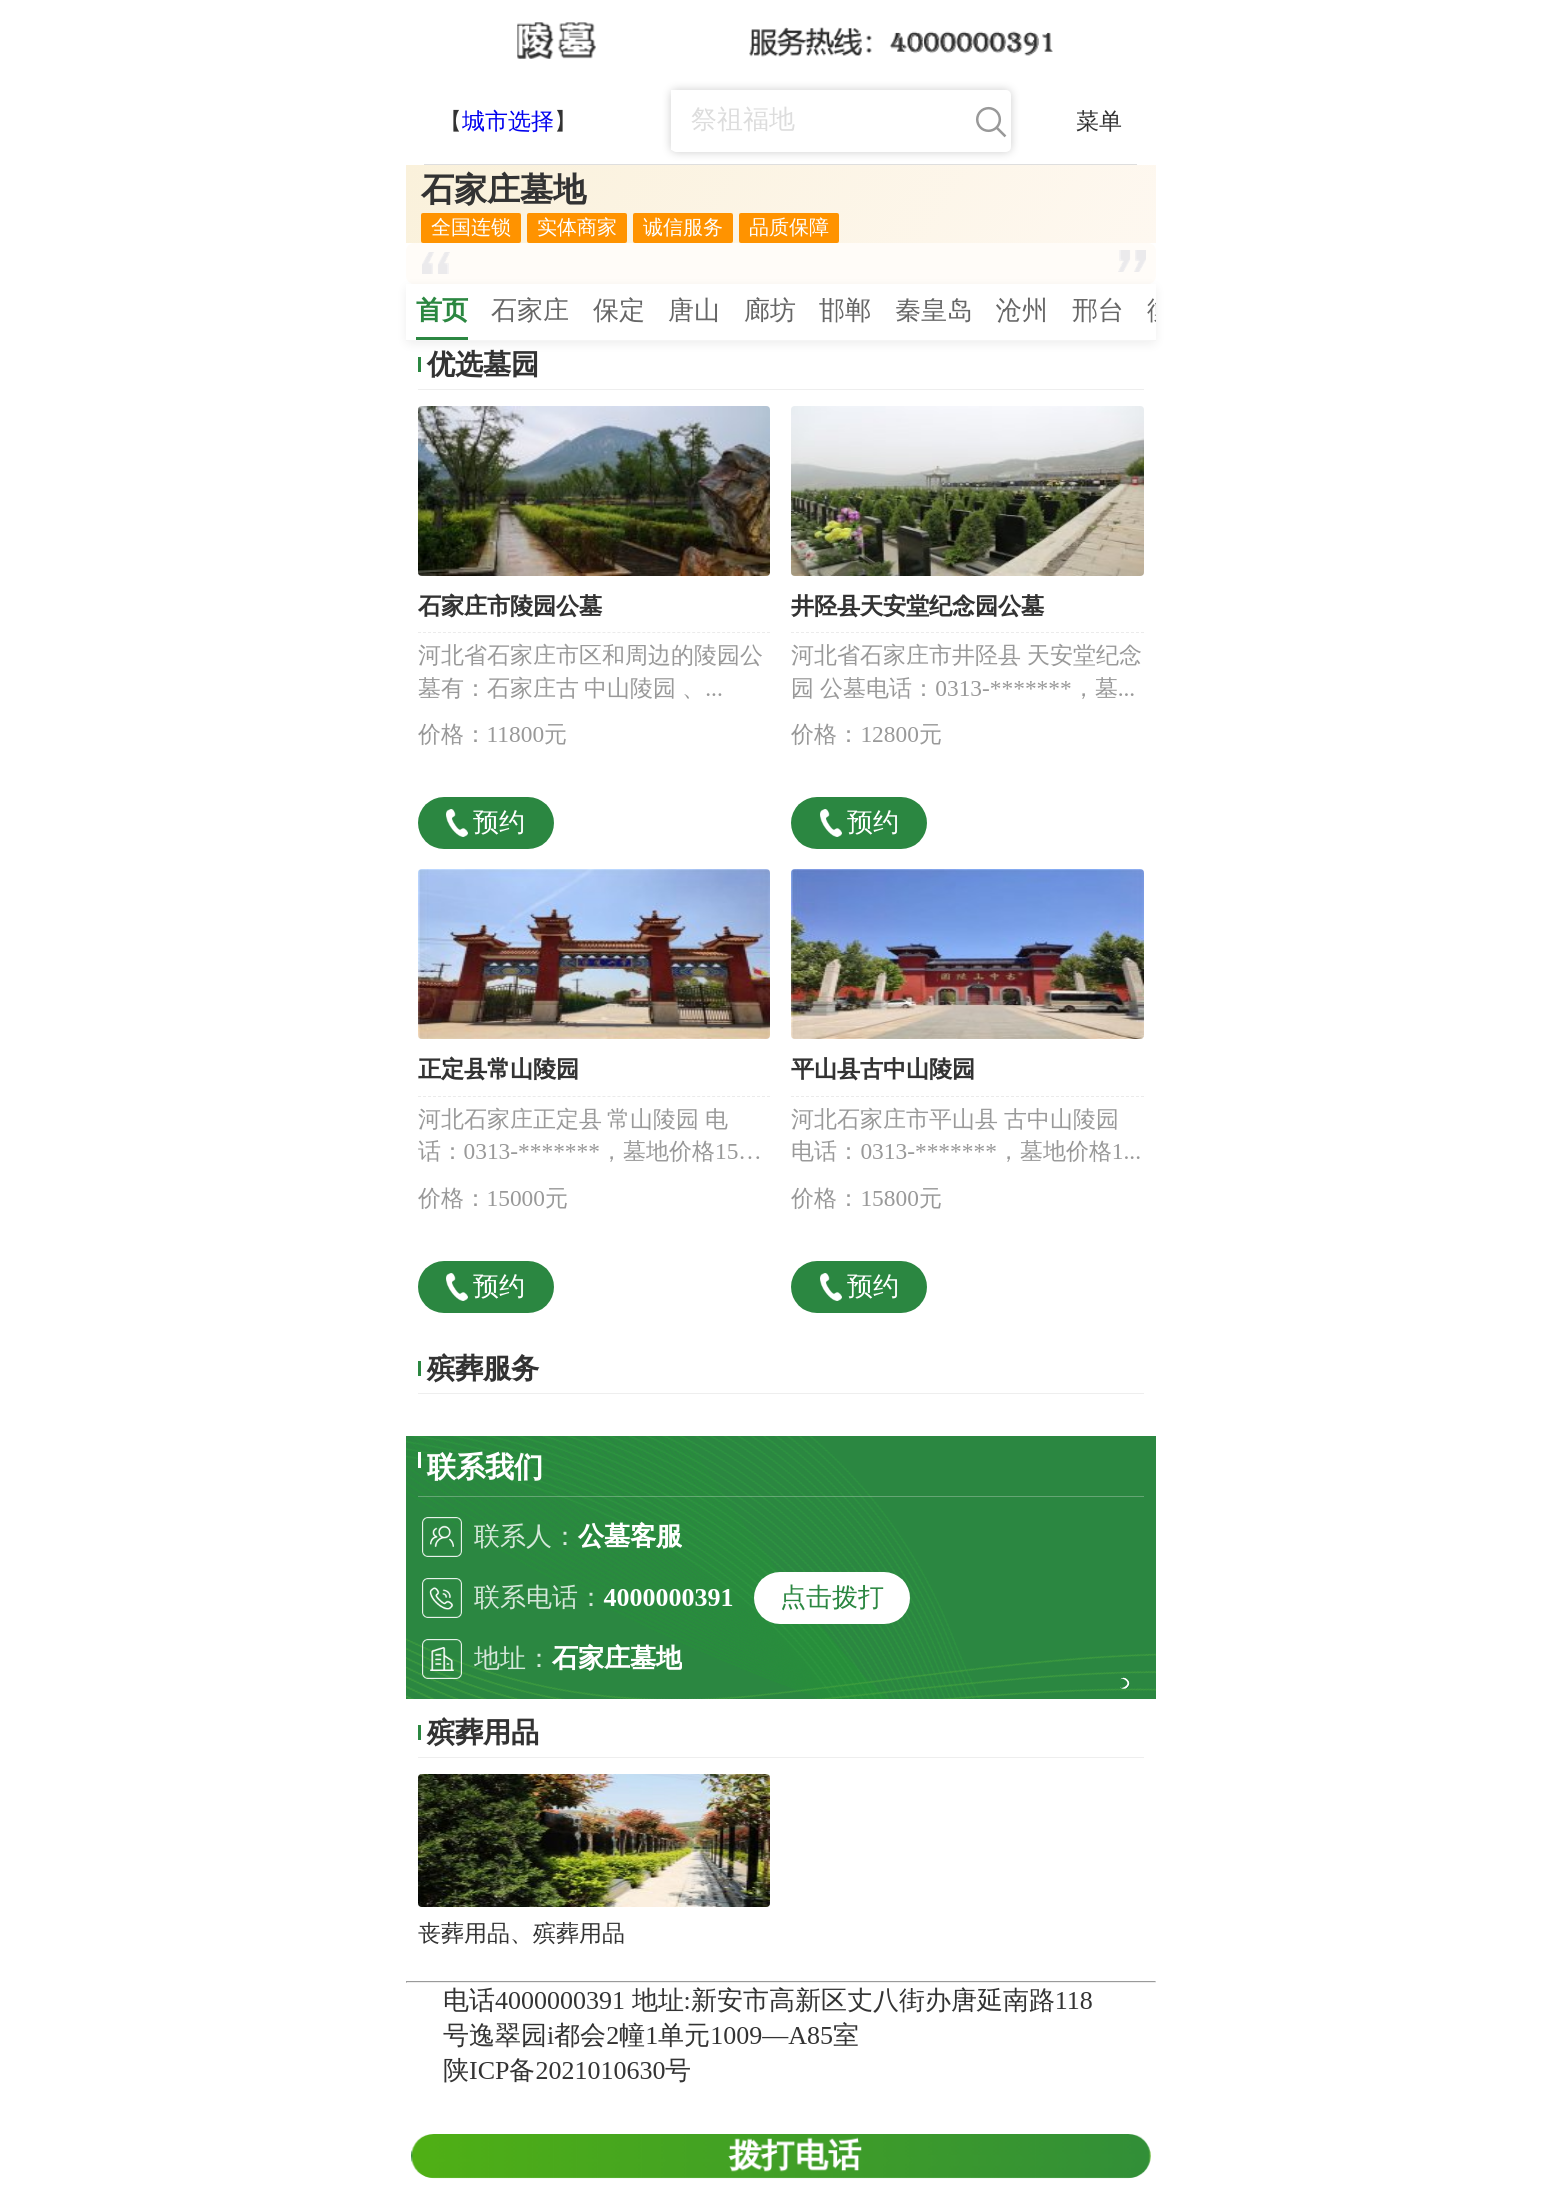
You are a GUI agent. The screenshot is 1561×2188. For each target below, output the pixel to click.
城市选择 (508, 121)
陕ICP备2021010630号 (567, 2070)
